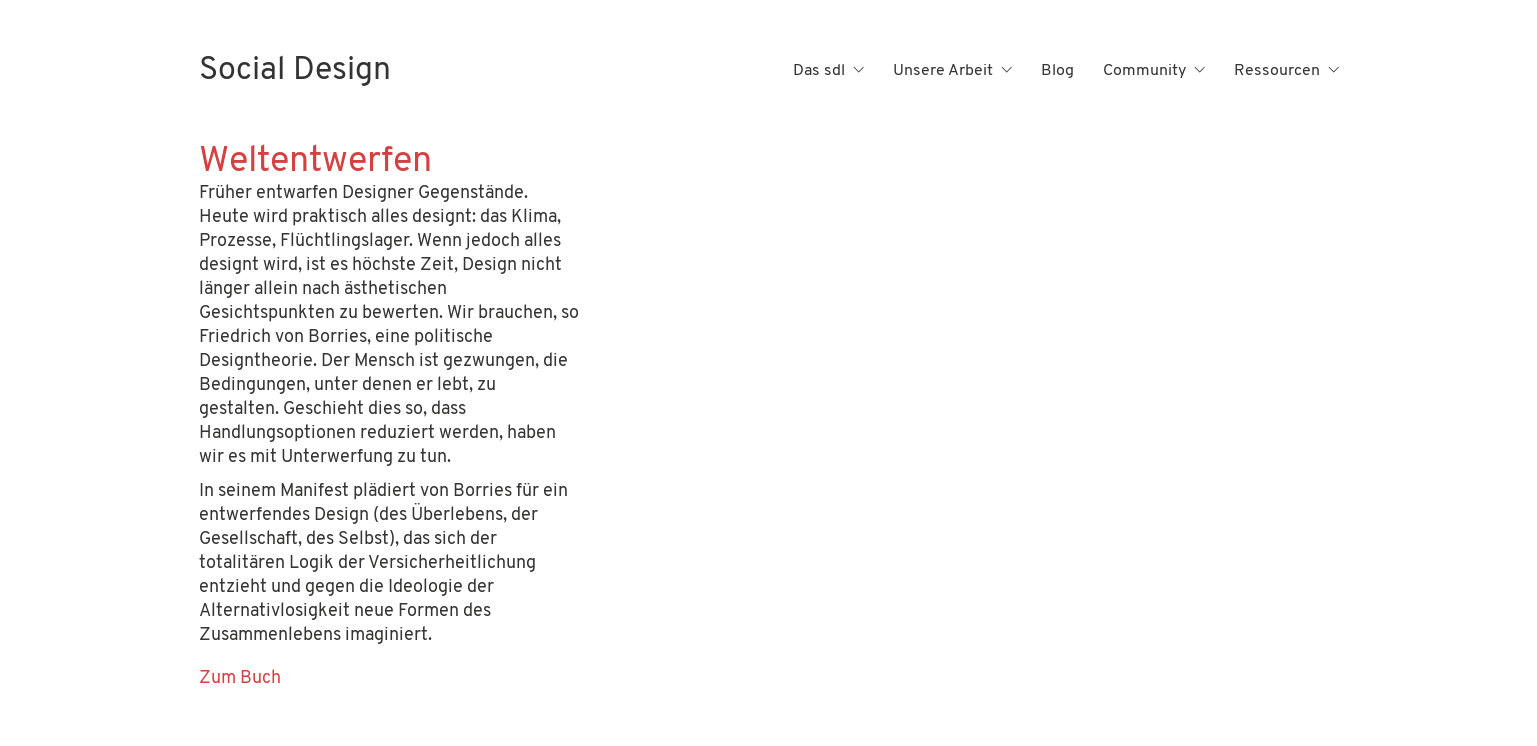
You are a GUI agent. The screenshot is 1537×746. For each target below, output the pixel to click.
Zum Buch (240, 678)
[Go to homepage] (295, 71)
